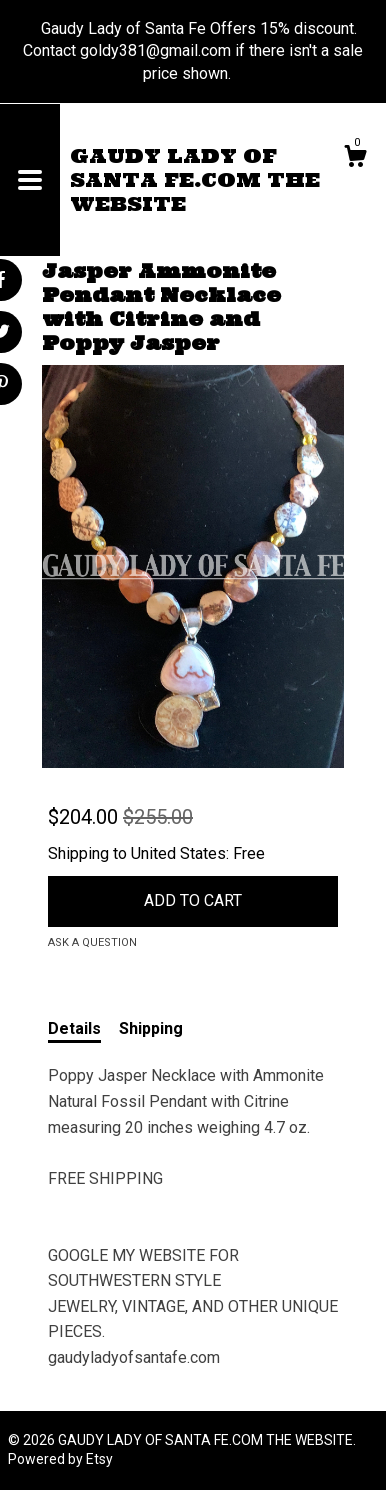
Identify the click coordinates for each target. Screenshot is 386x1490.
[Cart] (355, 159)
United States (178, 853)
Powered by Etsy (60, 1459)
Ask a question (92, 942)
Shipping (151, 1028)
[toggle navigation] (30, 180)
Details (74, 1028)
